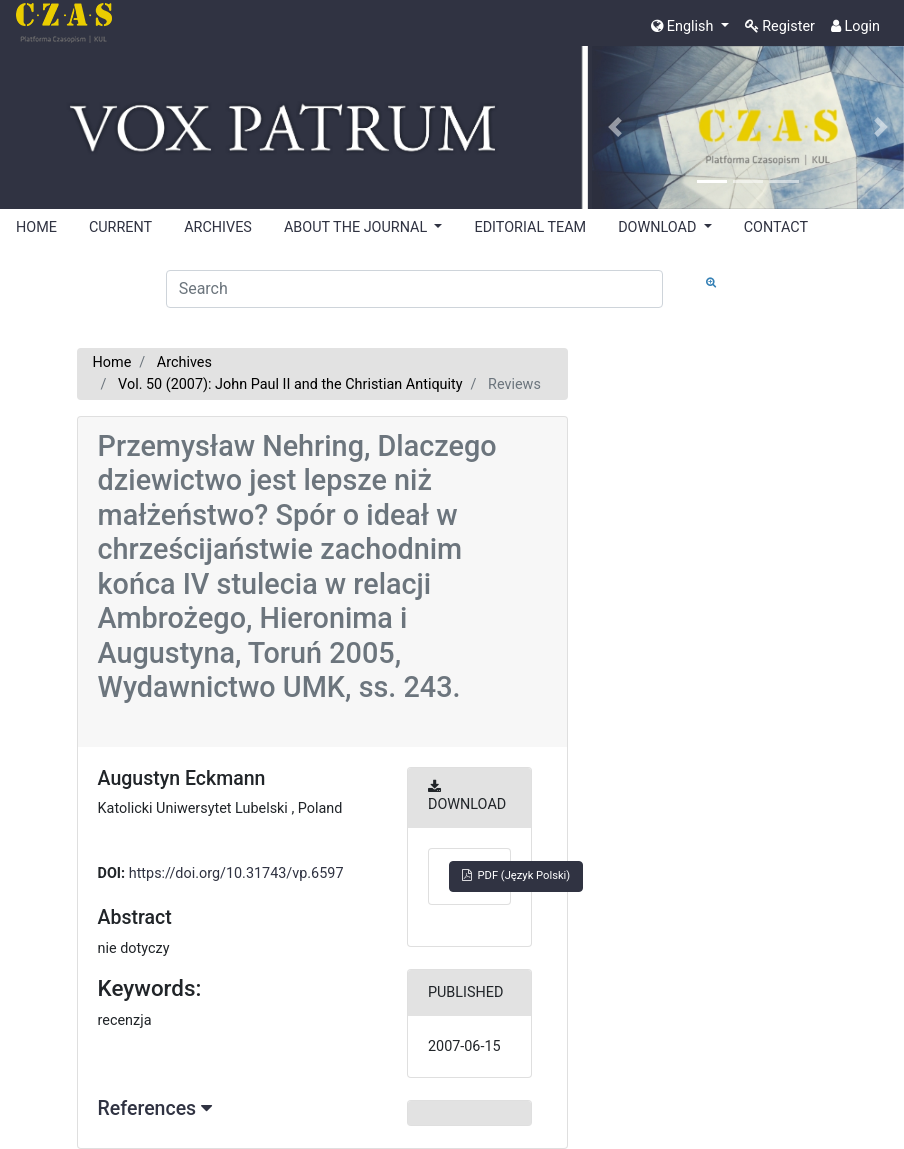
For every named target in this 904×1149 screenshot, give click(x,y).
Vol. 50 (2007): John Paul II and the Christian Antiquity (290, 384)
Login (855, 26)
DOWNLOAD (659, 227)
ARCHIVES (218, 227)
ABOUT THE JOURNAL (357, 227)
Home (112, 362)
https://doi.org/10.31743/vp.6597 (236, 873)
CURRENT (120, 227)
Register (780, 26)
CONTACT (776, 227)
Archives (184, 362)
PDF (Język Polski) (516, 875)
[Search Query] (414, 289)
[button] (615, 127)
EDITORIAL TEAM (530, 227)
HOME (36, 227)
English (684, 26)
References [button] (155, 1108)
